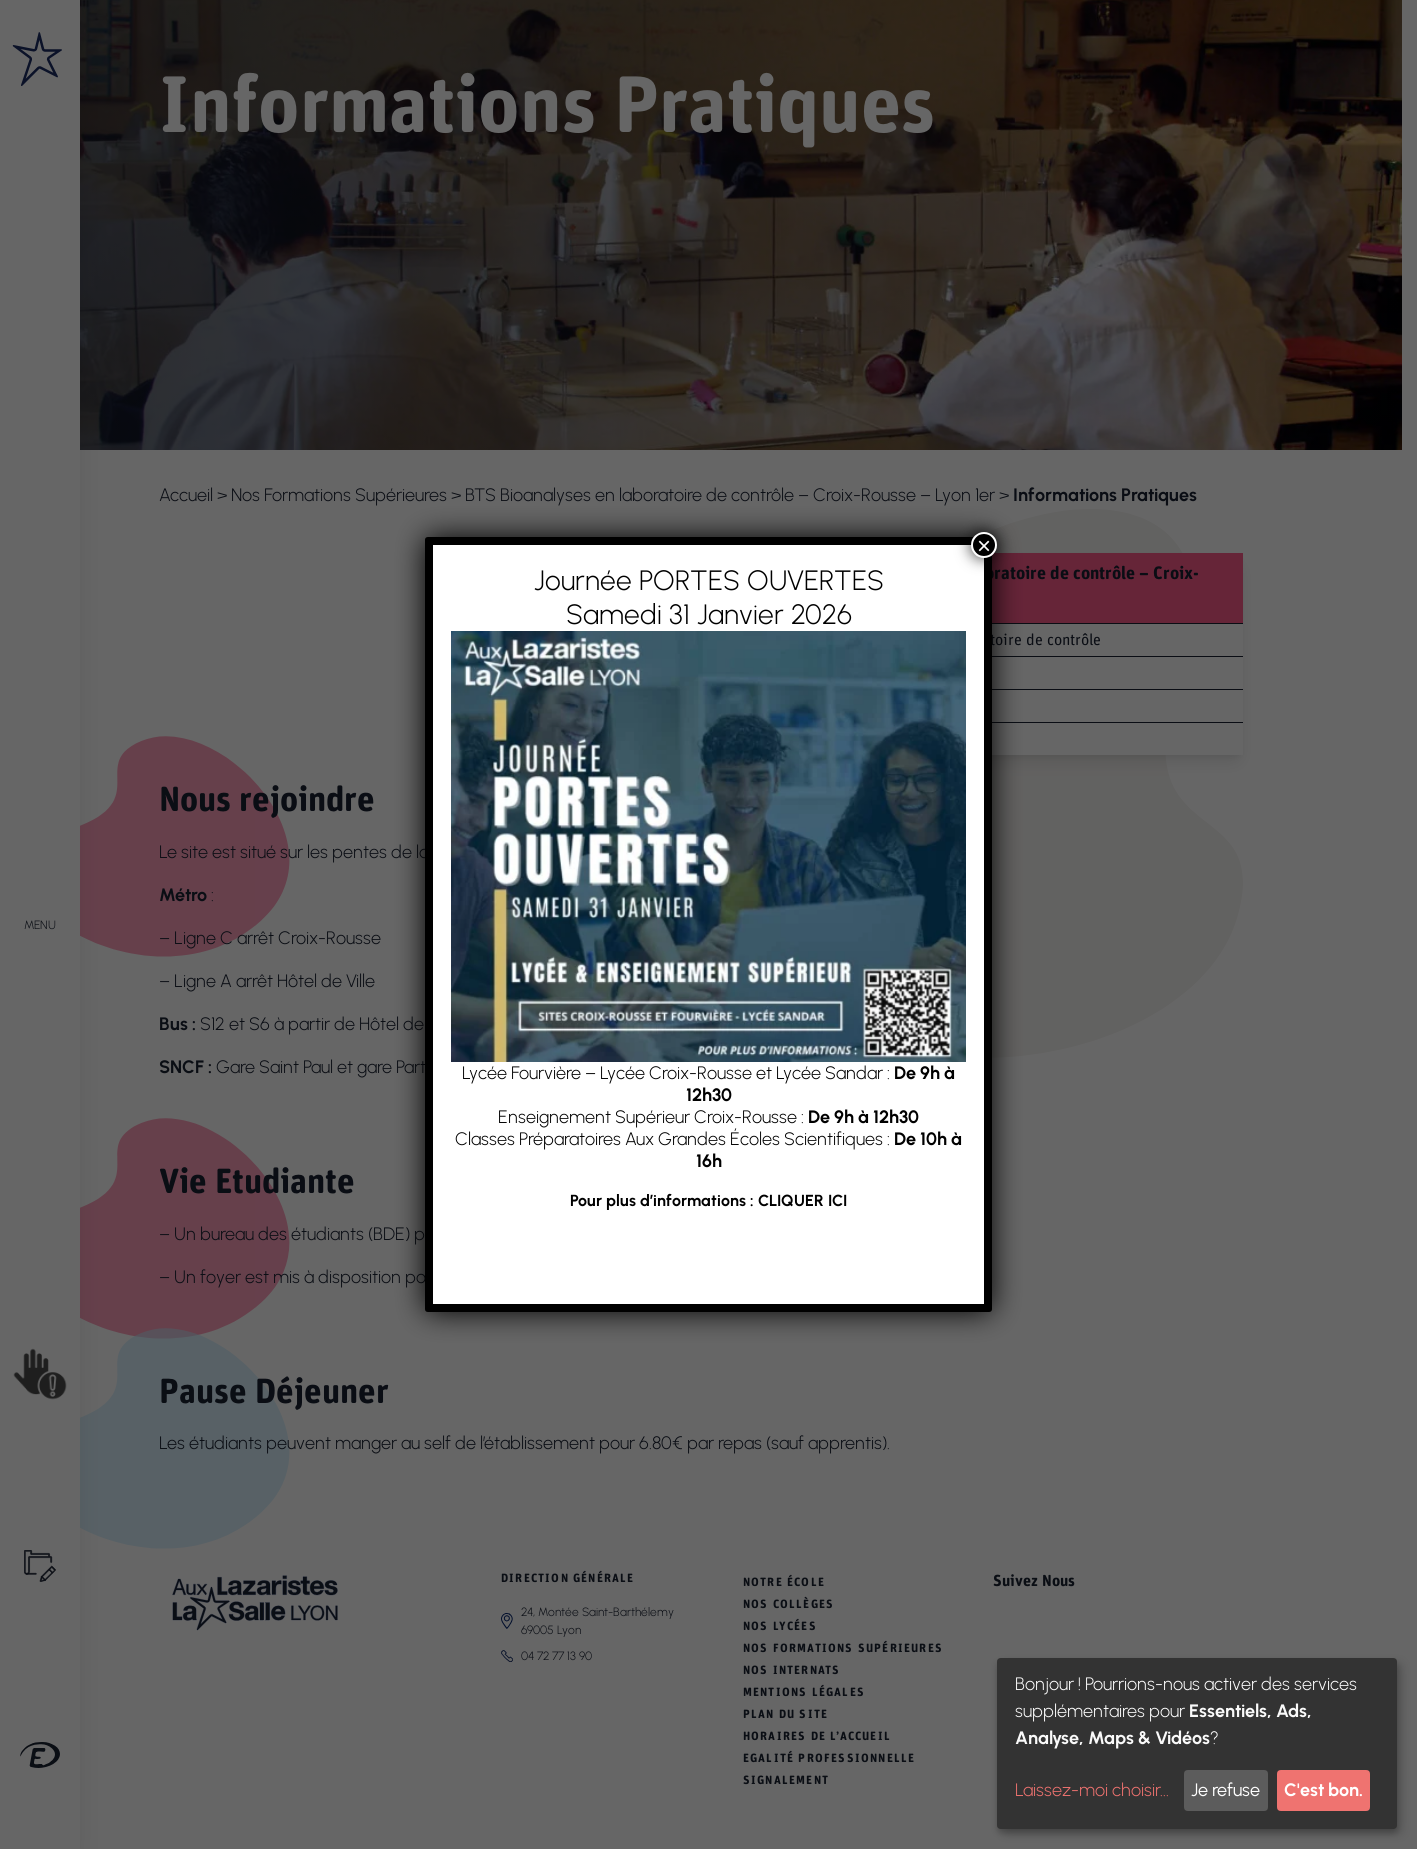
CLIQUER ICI (802, 1200)
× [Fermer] (984, 545)
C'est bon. (1323, 1790)
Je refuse (1225, 1790)
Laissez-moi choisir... (1092, 1790)
